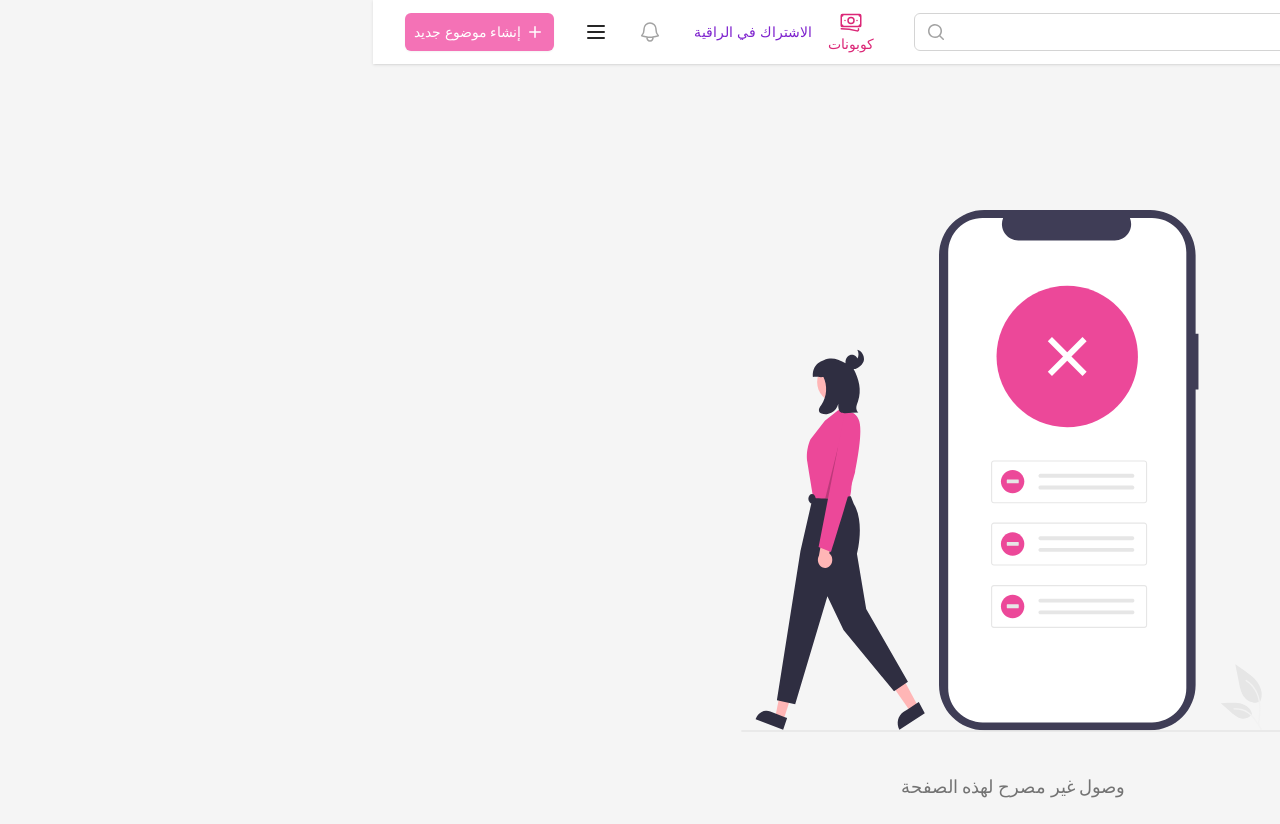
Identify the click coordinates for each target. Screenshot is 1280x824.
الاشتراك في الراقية (379, 31)
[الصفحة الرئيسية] (1171, 32)
